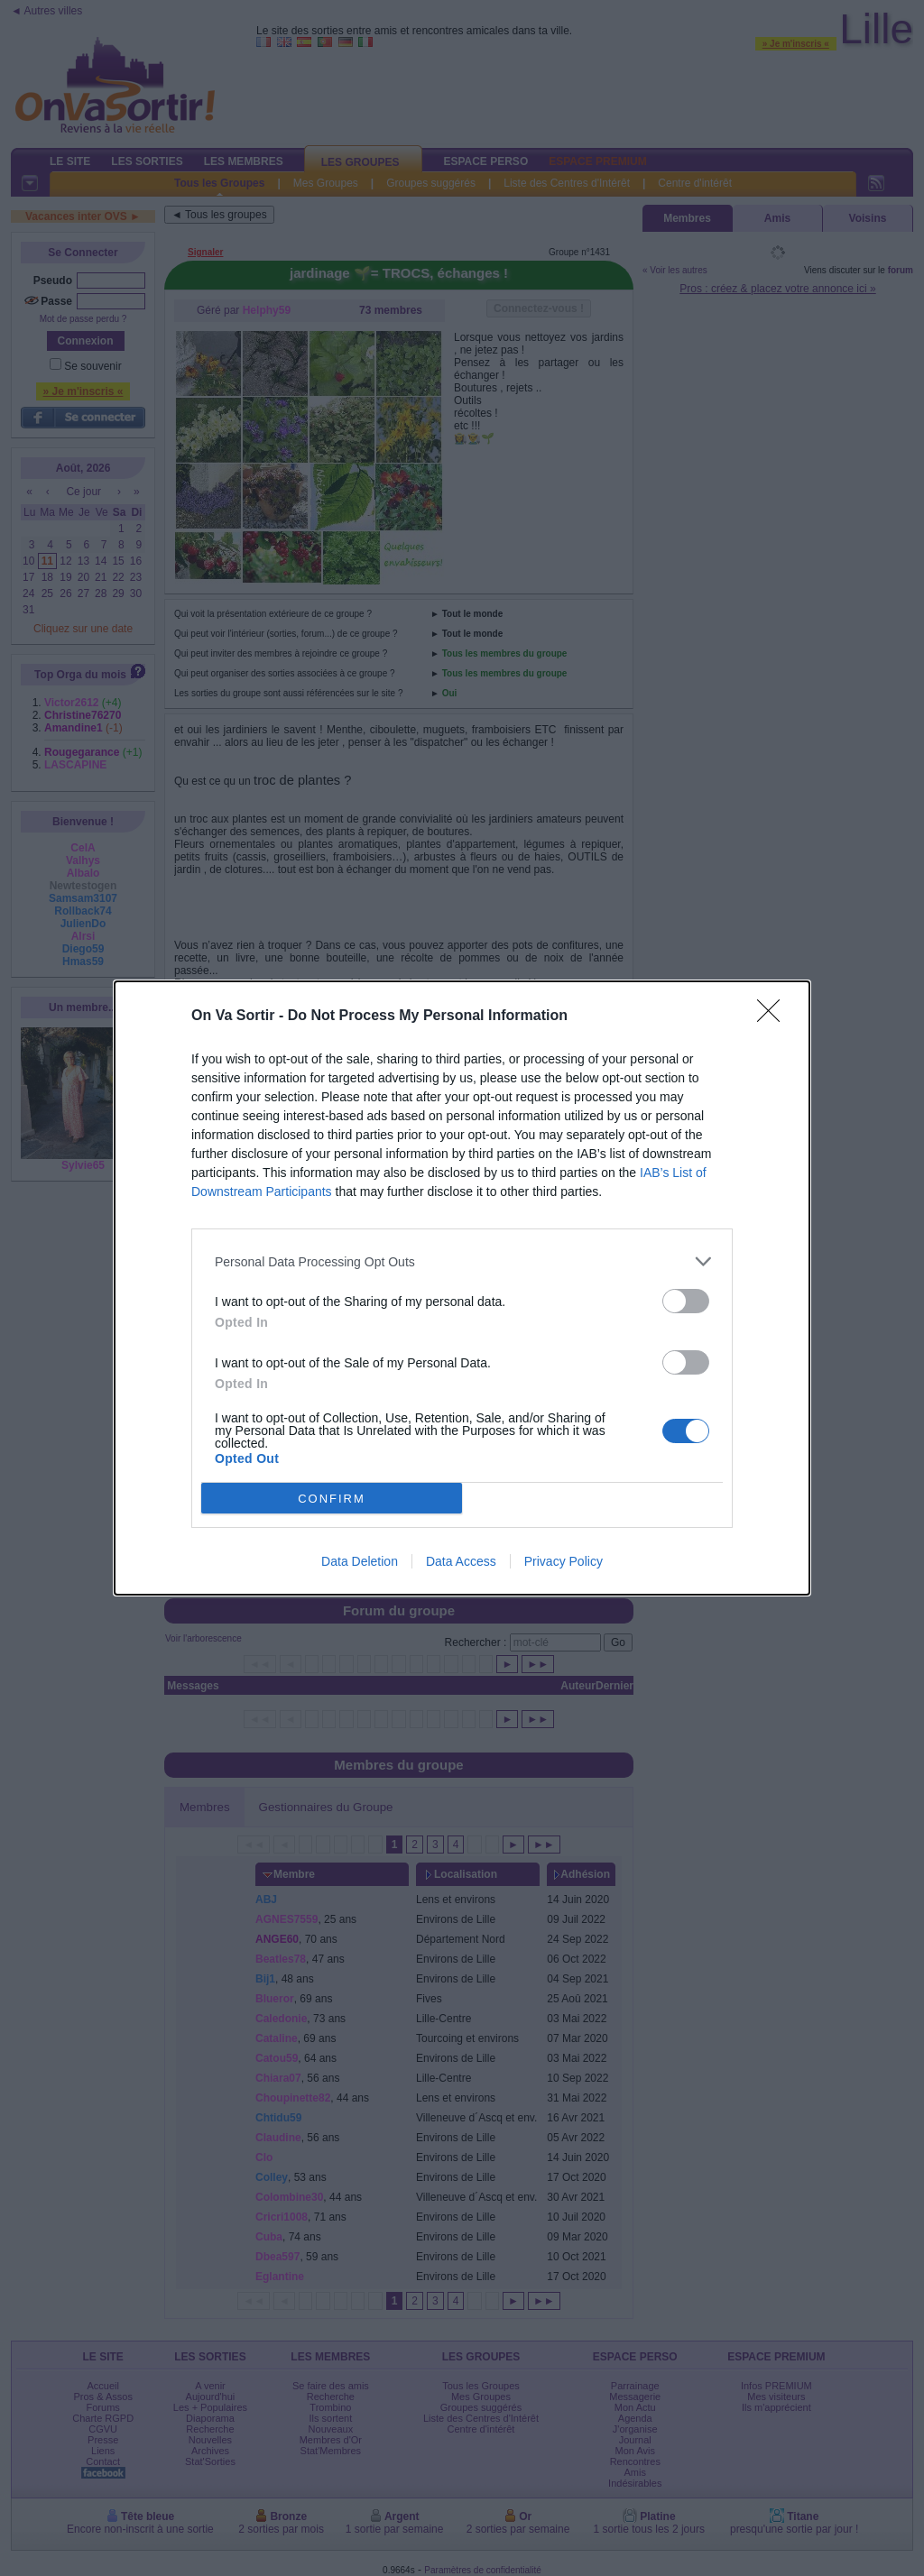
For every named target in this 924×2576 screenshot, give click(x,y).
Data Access (461, 1561)
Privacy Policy (563, 1561)
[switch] (685, 1301)
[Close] (774, 1016)
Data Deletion (359, 1561)
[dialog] (462, 1288)
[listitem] (462, 1261)
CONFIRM (331, 1497)
